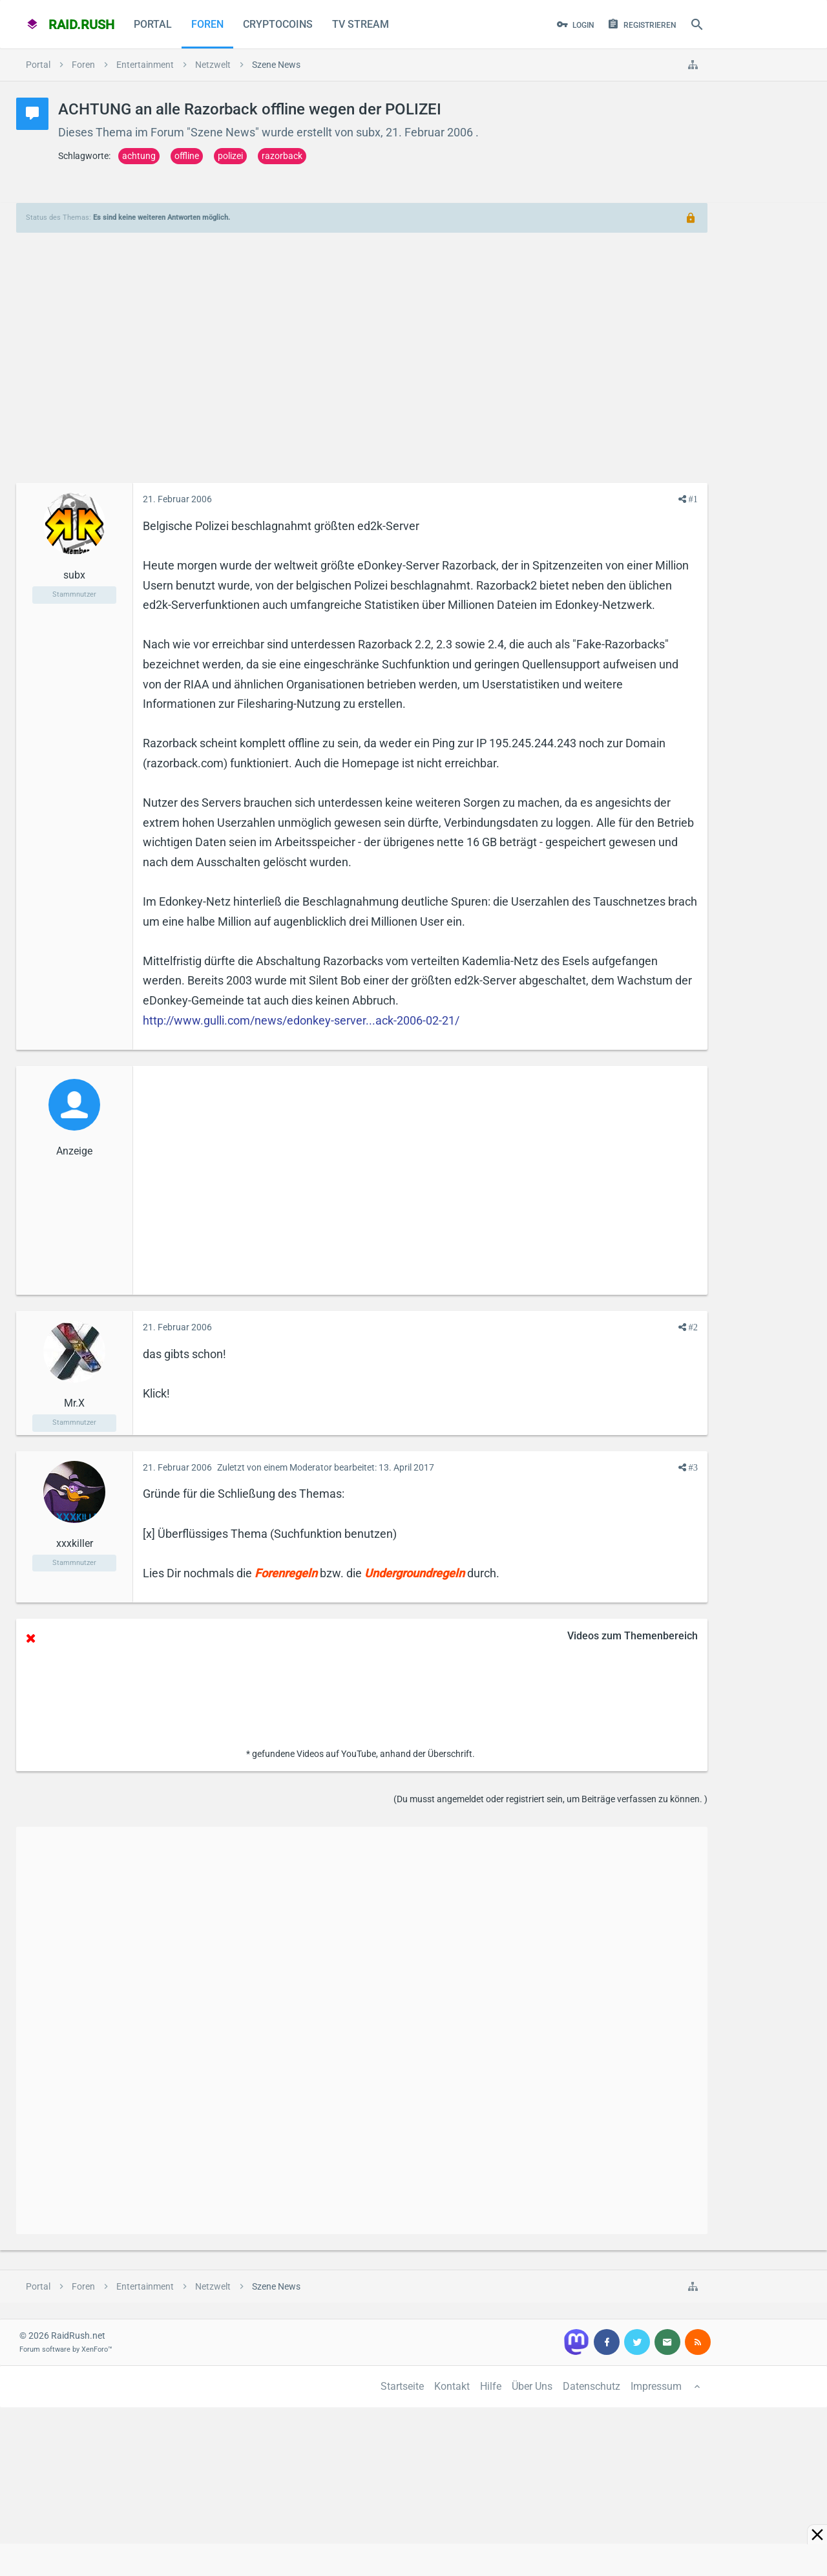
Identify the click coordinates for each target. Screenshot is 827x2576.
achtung (139, 156)
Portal (153, 24)
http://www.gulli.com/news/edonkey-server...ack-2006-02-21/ (301, 1020)
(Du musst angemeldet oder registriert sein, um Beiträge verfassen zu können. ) (550, 1799)
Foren (207, 24)
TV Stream (360, 24)
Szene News (223, 132)
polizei (230, 156)
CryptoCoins (278, 24)
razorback (282, 156)
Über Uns (532, 2386)
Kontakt (452, 2386)
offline (186, 156)
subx (368, 132)
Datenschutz (591, 2386)
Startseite (402, 2386)
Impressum (656, 2386)
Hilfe (490, 2386)
